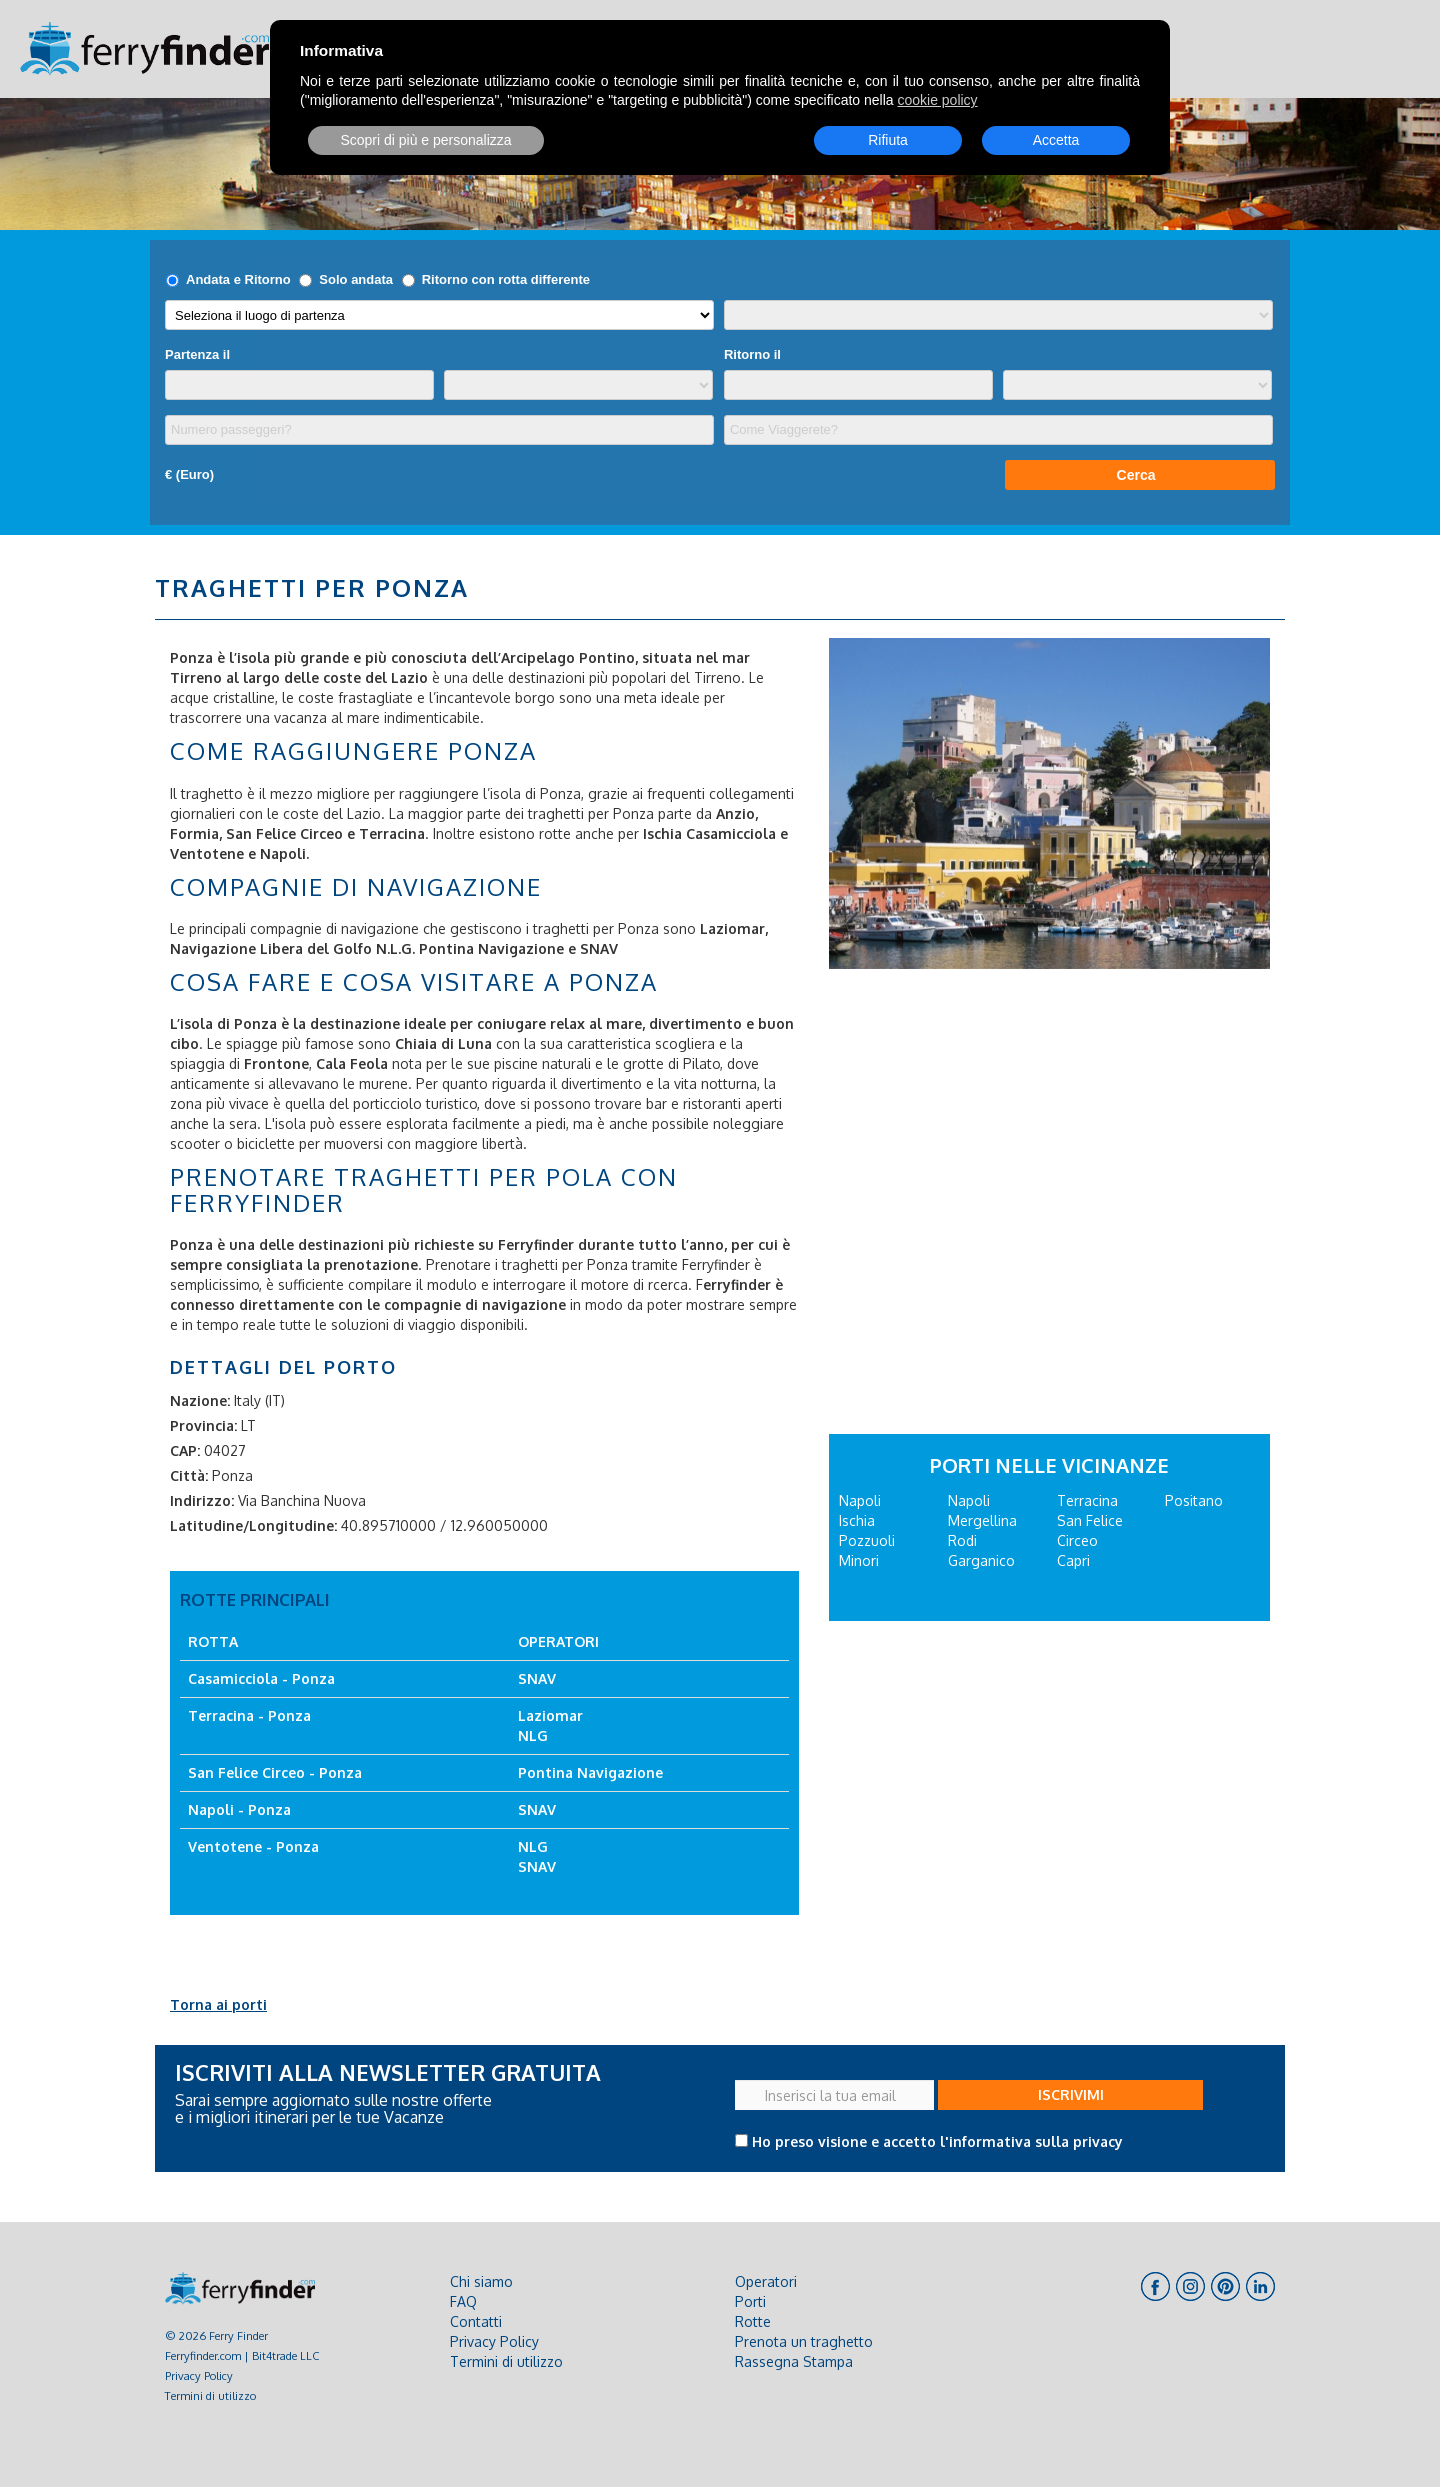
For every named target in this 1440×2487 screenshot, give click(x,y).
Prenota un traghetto (804, 2341)
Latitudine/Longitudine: (253, 1525)
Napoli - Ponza (239, 1809)
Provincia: (203, 1425)
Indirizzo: (202, 1500)
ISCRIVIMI (1071, 2094)
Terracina (1087, 1500)
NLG (533, 1735)
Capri (1073, 1560)
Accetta (1056, 140)
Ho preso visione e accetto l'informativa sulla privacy (937, 2141)
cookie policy (937, 100)
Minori (859, 1560)
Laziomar (550, 1715)
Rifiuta (888, 140)
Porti (750, 2301)
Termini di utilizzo (210, 2395)
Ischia (857, 1520)
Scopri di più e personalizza (425, 140)
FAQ (463, 2301)
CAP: (185, 1450)
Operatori (766, 2281)
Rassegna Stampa (794, 2361)
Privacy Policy (199, 2375)
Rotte (753, 2321)
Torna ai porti (218, 2004)
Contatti (476, 2321)
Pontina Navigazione (590, 1772)
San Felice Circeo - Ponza (275, 1772)
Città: (189, 1475)
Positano (1194, 1500)
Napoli (860, 1500)
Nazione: (200, 1400)
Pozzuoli (867, 1540)
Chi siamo (481, 2281)
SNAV (599, 948)
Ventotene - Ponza (253, 1846)
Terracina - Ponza (249, 1715)
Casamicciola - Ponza (261, 1678)
